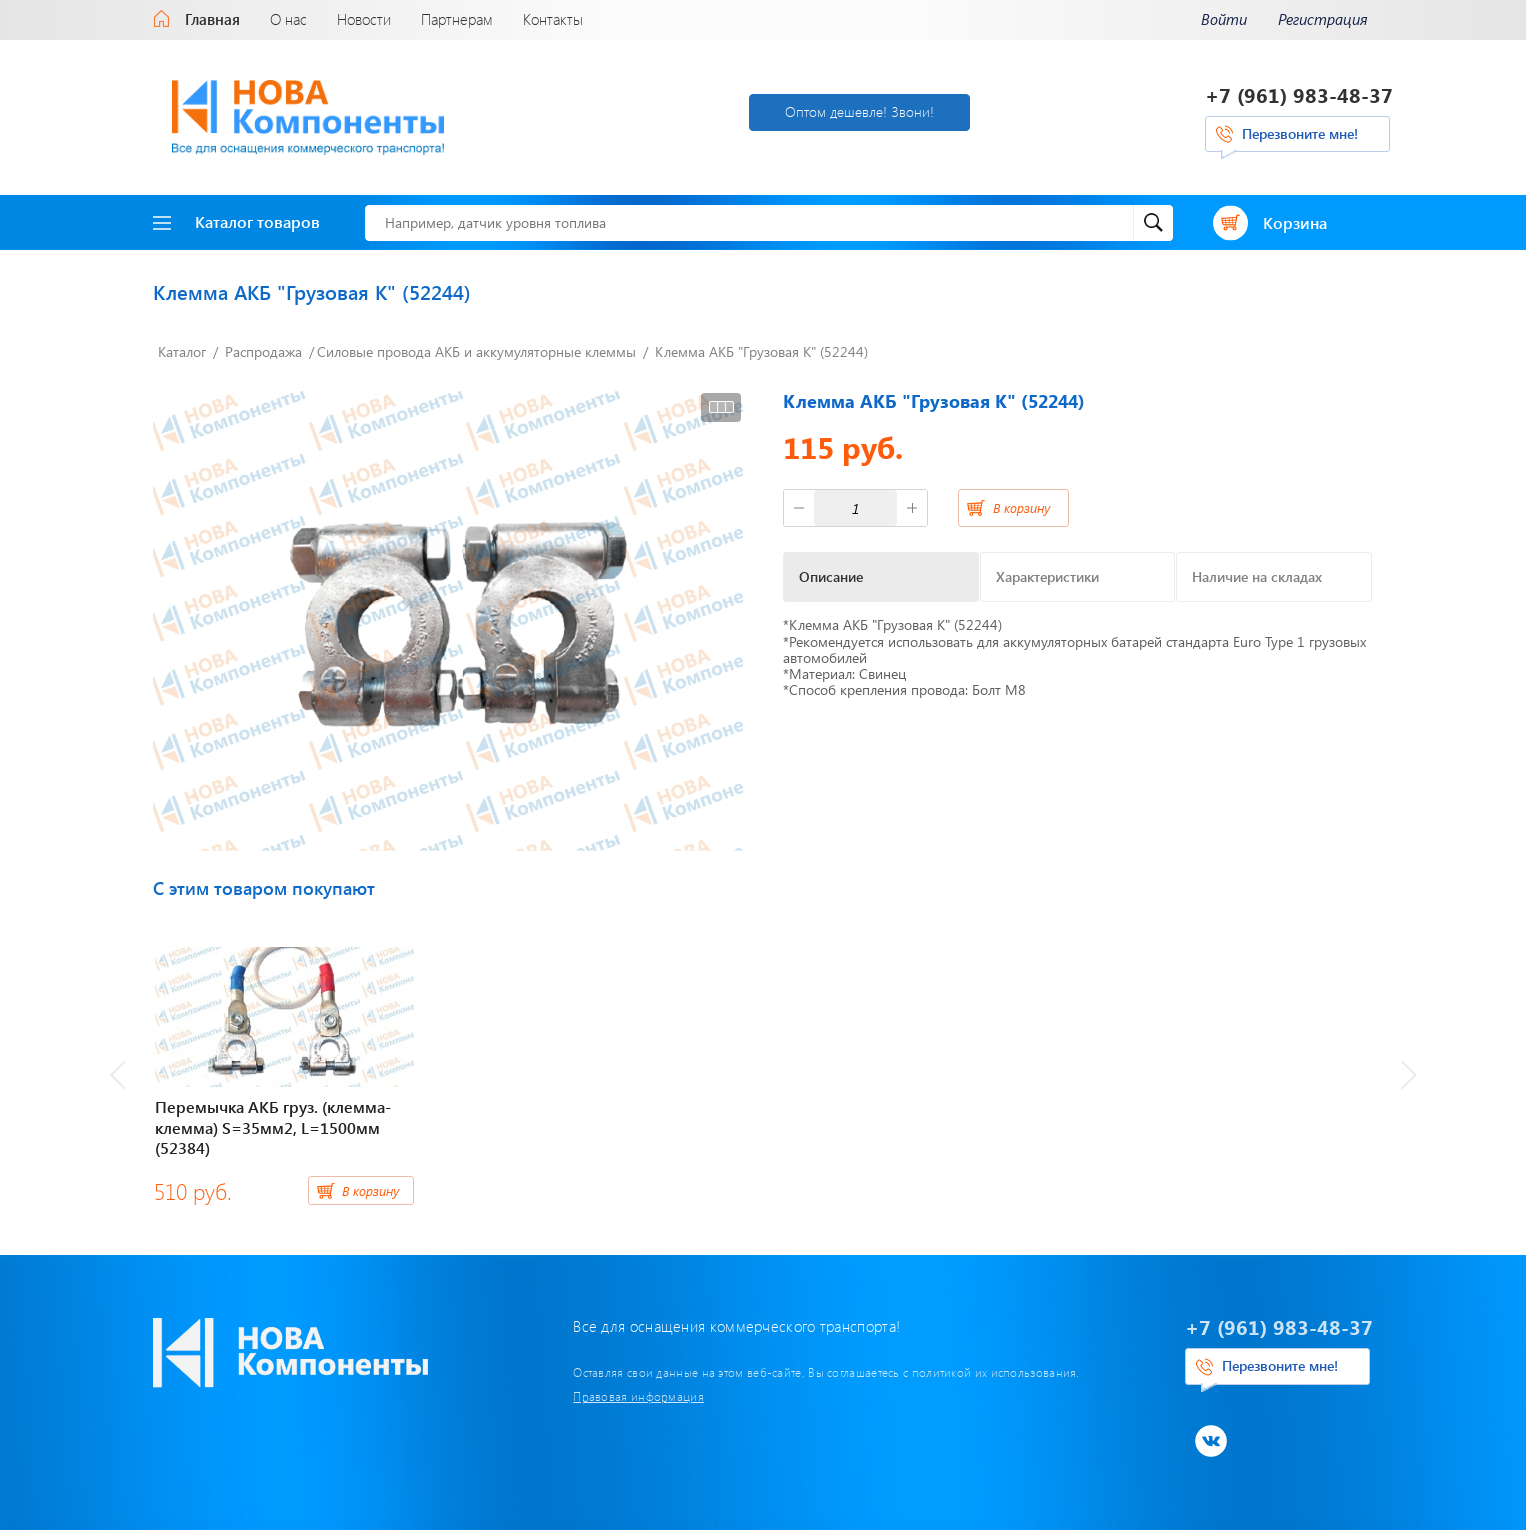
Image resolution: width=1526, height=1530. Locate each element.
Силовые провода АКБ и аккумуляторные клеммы (476, 351)
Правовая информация (638, 1396)
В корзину (1021, 507)
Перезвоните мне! (1300, 133)
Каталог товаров (236, 221)
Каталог (182, 351)
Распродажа (263, 351)
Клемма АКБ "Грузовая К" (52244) (761, 351)
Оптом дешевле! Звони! (859, 111)
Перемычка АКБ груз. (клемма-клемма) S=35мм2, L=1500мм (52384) (273, 1127)
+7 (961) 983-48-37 (1299, 94)
